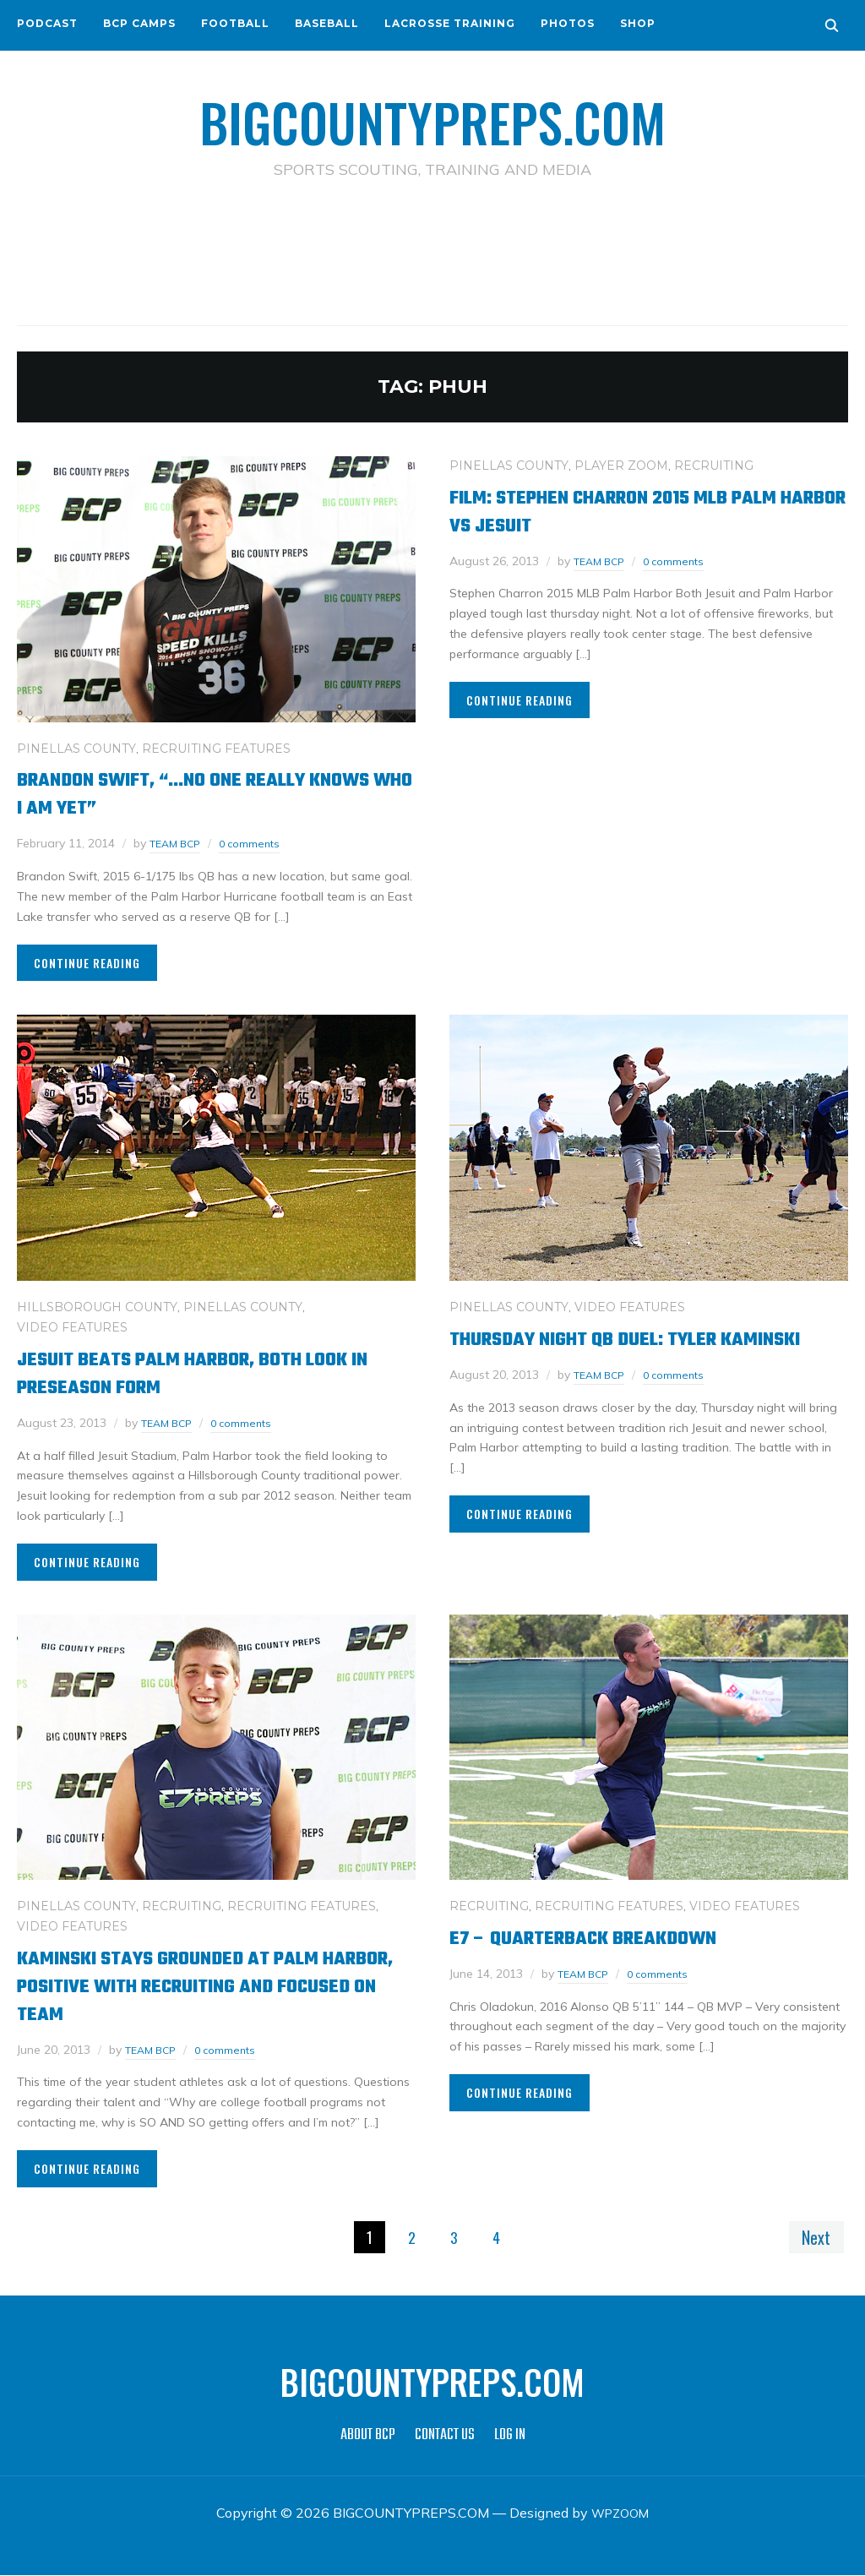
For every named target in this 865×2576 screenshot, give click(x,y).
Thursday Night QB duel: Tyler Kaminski (608, 1352)
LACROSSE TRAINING (449, 23)
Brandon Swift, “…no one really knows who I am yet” (190, 793)
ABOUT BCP (367, 2436)
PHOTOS (568, 23)
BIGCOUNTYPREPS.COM (433, 118)
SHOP (638, 23)
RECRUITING (713, 464)
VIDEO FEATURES (72, 1326)
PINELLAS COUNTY (76, 747)
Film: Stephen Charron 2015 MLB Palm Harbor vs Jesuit (646, 510)
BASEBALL (327, 23)
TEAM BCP (179, 843)
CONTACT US (445, 2436)
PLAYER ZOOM (621, 464)
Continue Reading (87, 962)
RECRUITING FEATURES (216, 747)
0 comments (259, 843)
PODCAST (47, 23)
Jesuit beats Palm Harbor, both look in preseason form (212, 1372)
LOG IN (509, 2436)
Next (812, 2236)
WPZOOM (620, 2513)
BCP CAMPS (139, 23)
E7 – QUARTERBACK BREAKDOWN (607, 1937)
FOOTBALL (235, 23)
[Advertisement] (432, 254)
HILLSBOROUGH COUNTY (97, 1306)
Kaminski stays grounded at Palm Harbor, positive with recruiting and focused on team (214, 1985)
